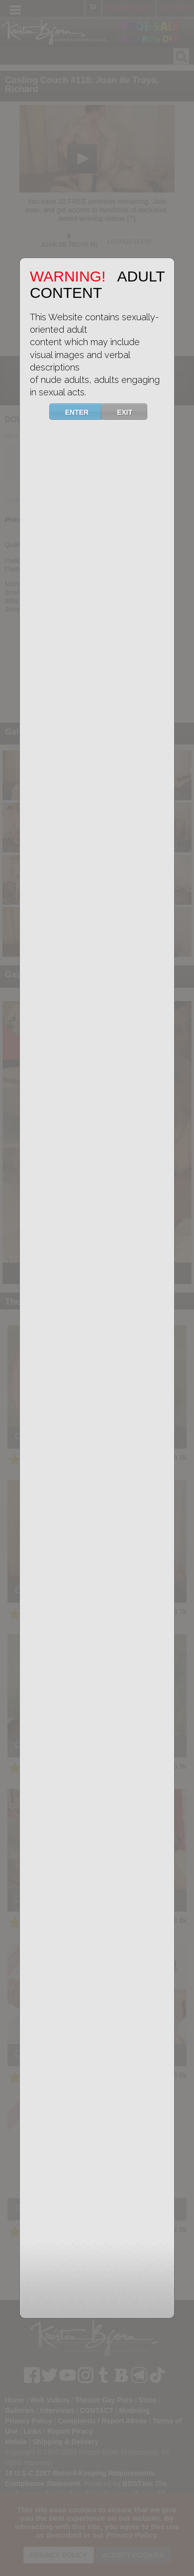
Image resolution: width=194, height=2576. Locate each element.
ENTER (83, 411)
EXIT (131, 411)
